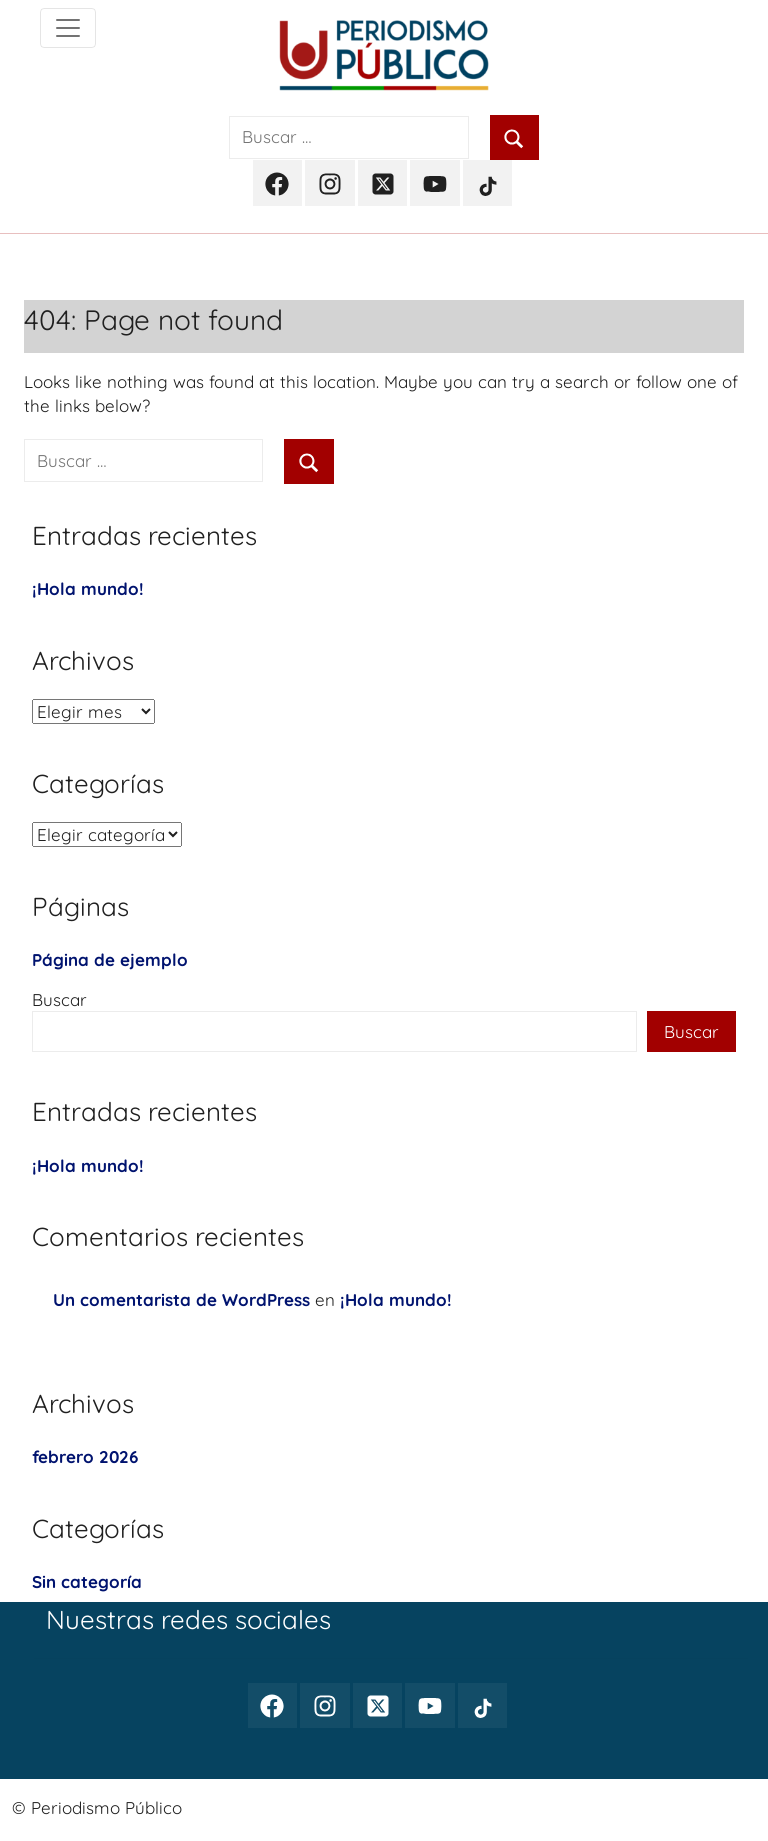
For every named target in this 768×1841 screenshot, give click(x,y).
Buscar (59, 999)
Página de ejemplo (110, 959)
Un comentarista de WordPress (181, 1299)
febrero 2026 (85, 1456)
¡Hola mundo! (88, 588)
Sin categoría (87, 1581)
